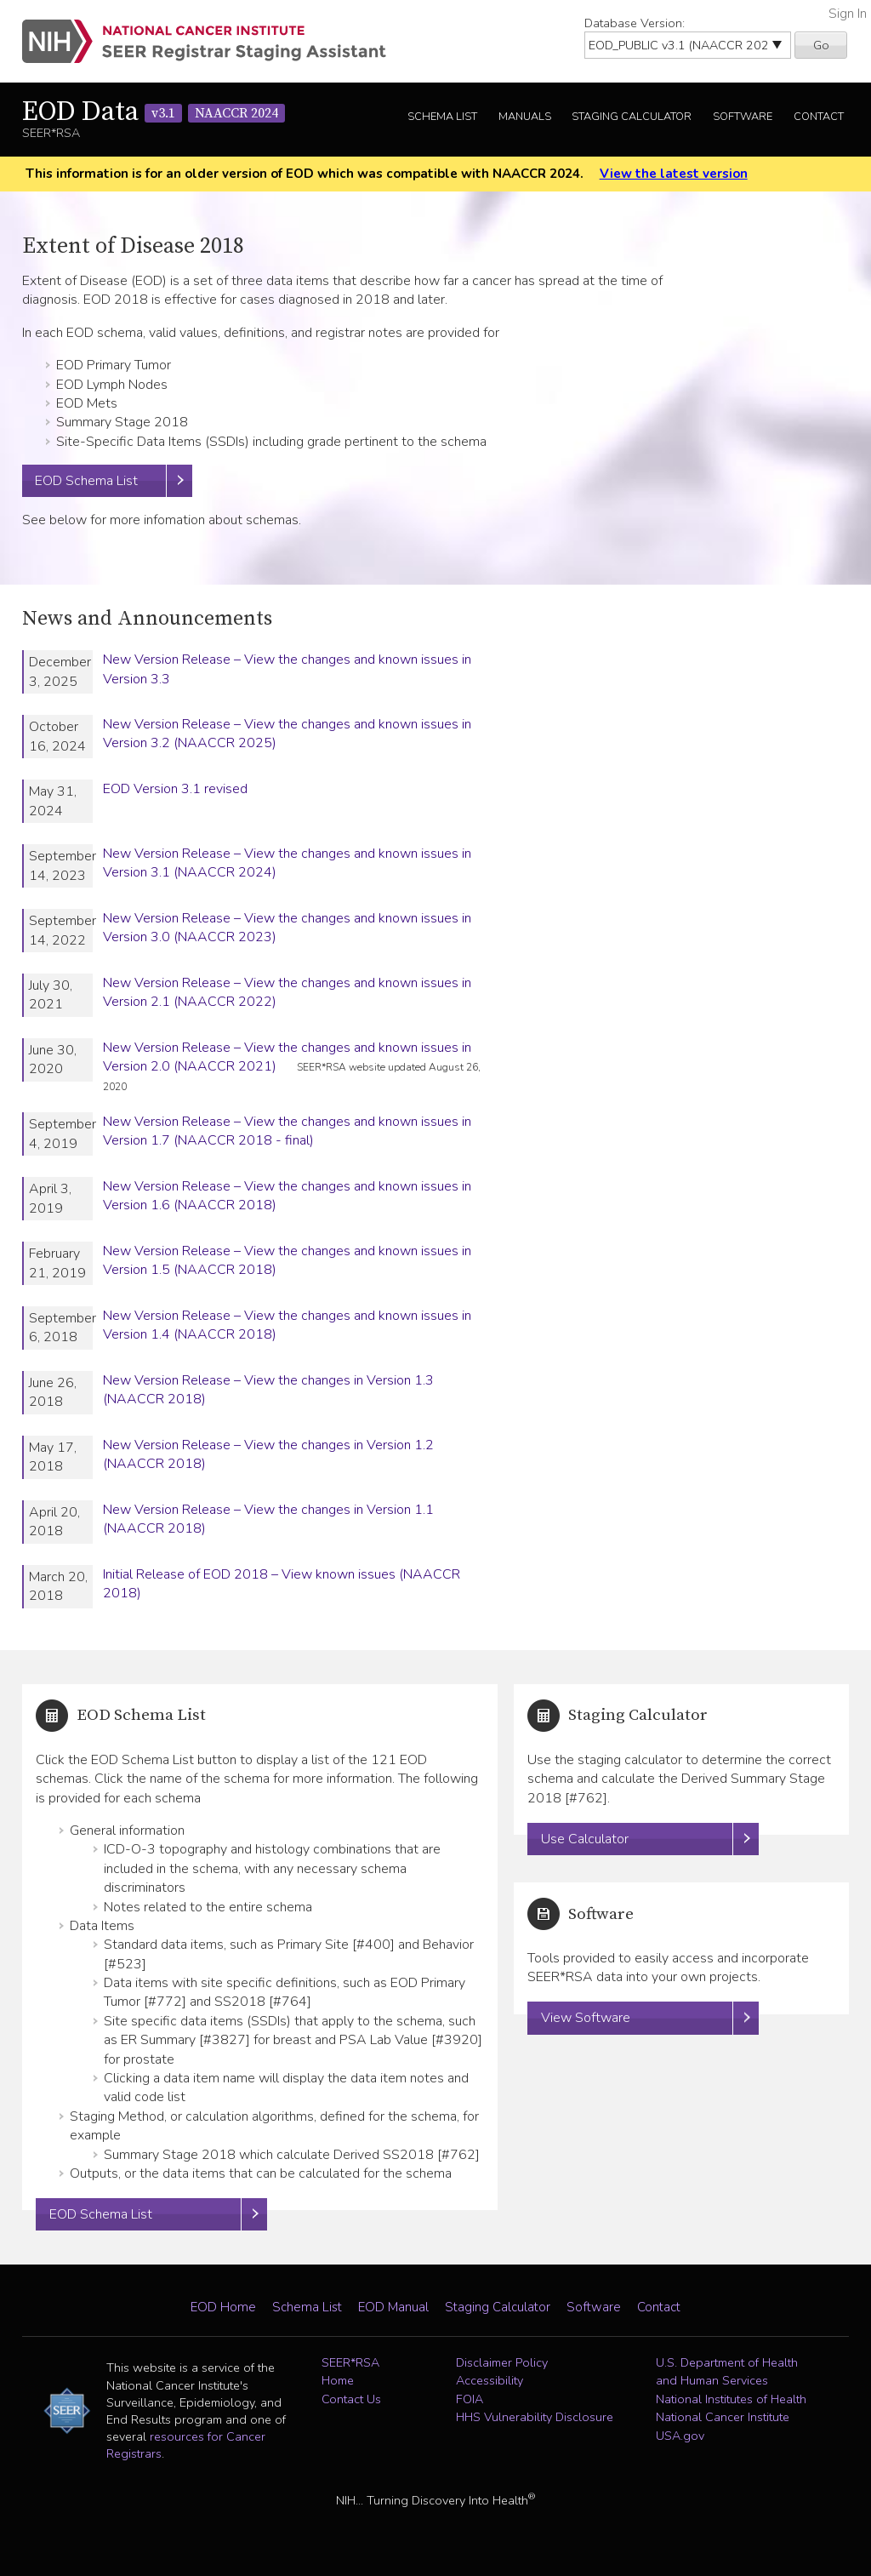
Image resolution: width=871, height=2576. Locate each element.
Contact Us (351, 2399)
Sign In (847, 13)
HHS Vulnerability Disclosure (534, 2417)
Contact (819, 116)
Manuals (524, 116)
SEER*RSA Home (350, 2372)
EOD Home (223, 2307)
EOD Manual (393, 2307)
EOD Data (153, 112)
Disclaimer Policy (502, 2362)
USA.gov (680, 2435)
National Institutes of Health (731, 2399)
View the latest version (674, 173)
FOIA (469, 2399)
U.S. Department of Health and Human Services (727, 2372)
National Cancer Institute (722, 2417)
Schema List (442, 116)
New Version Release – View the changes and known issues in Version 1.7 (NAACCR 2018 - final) (287, 1131)
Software (742, 116)
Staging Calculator (632, 116)
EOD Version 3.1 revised (175, 789)
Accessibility (489, 2381)
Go (821, 45)
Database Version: (634, 22)
